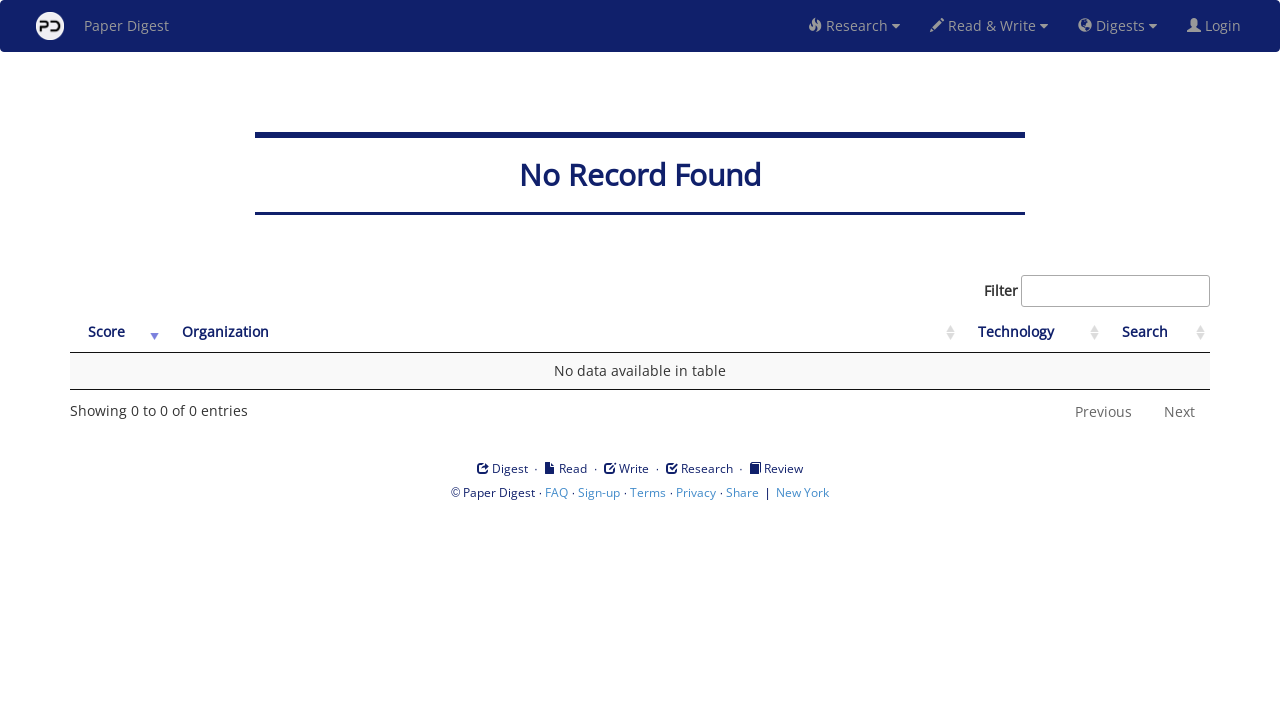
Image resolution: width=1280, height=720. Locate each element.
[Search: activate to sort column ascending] (1157, 332)
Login (1218, 25)
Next (1179, 411)
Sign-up (599, 492)
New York (802, 492)
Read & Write (989, 25)
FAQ (556, 492)
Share (742, 492)
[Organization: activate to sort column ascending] (562, 332)
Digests (1117, 25)
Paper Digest (102, 26)
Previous (1103, 411)
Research (854, 25)
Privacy (696, 492)
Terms (648, 492)
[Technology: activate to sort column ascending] (1032, 332)
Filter (1097, 291)
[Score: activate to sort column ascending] (117, 332)
